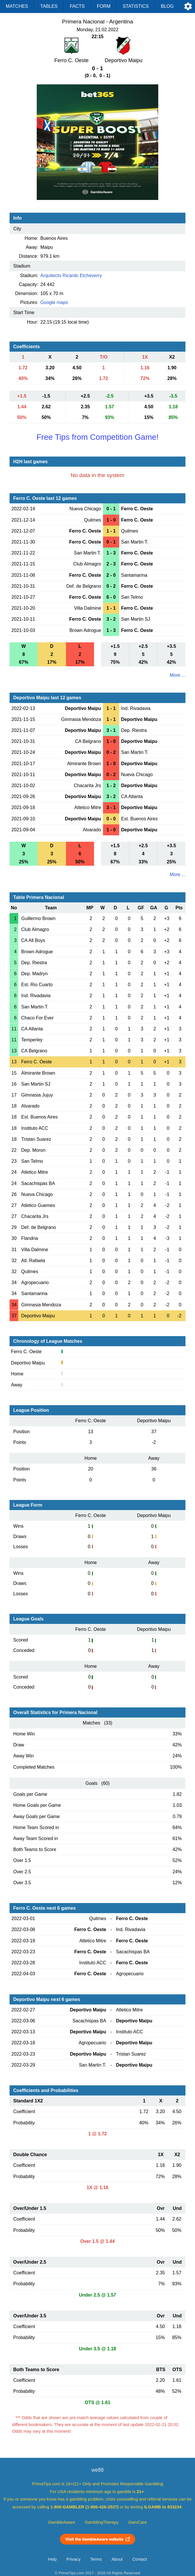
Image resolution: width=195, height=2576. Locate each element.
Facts (77, 6)
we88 (97, 2470)
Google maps (54, 302)
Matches (17, 6)
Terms (96, 2559)
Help (52, 2559)
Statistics (136, 6)
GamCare (137, 2522)
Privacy (73, 2559)
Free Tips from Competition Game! (97, 437)
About (116, 2559)
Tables (49, 6)
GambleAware (61, 2522)
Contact (139, 2559)
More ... (177, 675)
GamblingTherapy (102, 2522)
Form (104, 6)
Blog (167, 6)
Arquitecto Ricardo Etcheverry (71, 275)
